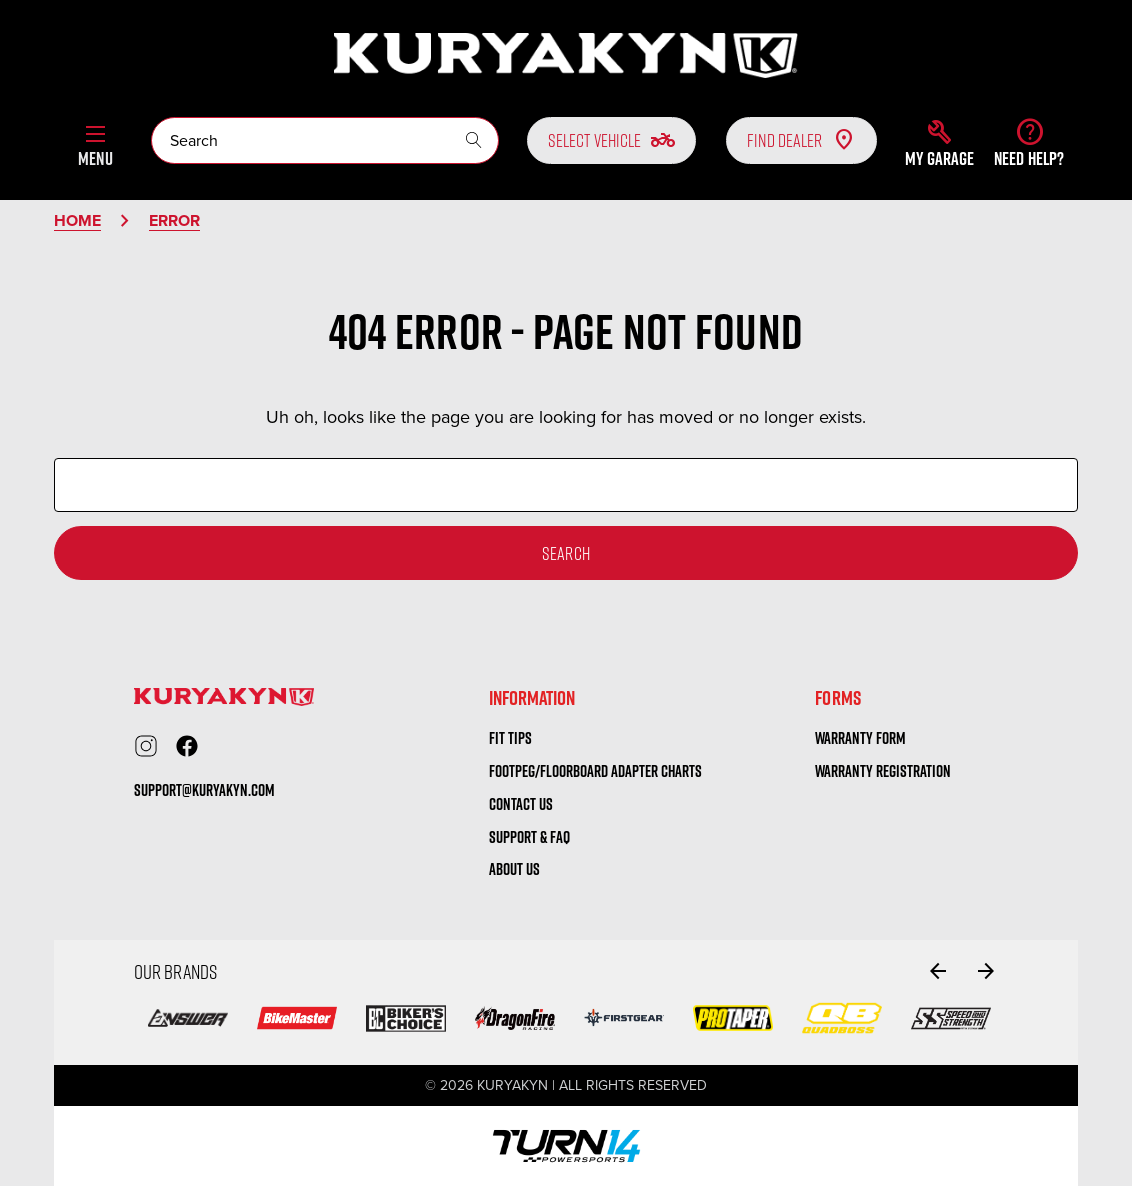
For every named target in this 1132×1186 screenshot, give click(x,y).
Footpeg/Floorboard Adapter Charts (595, 771)
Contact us (521, 804)
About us (514, 869)
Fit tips (510, 738)
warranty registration (883, 771)
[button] (939, 143)
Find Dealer (801, 140)
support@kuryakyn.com (204, 790)
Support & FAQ (529, 837)
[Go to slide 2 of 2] (938, 971)
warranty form (860, 738)
